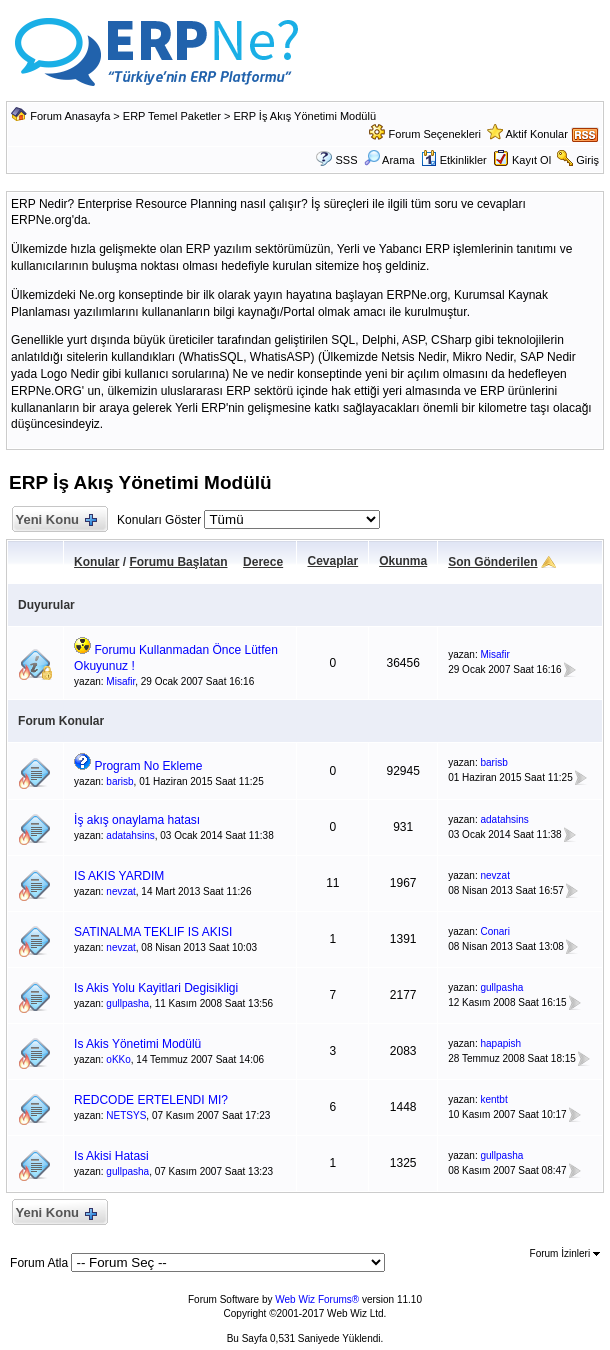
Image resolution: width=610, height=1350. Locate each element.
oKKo (118, 1059)
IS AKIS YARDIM (119, 876)
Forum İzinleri (565, 1253)
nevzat (120, 891)
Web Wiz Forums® (317, 1299)
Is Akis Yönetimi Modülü (137, 1044)
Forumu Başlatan (178, 562)
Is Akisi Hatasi (111, 1156)
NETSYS (126, 1115)
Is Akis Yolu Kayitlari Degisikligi (156, 988)
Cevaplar (332, 561)
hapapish (500, 1043)
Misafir (120, 681)
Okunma (403, 561)
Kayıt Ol (531, 160)
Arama (389, 160)
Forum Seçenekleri (435, 134)
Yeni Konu (55, 520)
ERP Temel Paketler (172, 116)
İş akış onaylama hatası (137, 820)
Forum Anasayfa (70, 116)
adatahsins (130, 835)
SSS (347, 160)
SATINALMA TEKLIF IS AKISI (153, 932)
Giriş (587, 160)
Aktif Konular (536, 134)
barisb (119, 781)
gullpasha (127, 1003)
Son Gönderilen (492, 562)
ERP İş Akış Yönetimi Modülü (304, 116)
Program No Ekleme (148, 766)
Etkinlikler (454, 160)
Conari (494, 931)
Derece (263, 562)
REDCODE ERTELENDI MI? (151, 1100)
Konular (96, 562)
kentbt (493, 1099)
